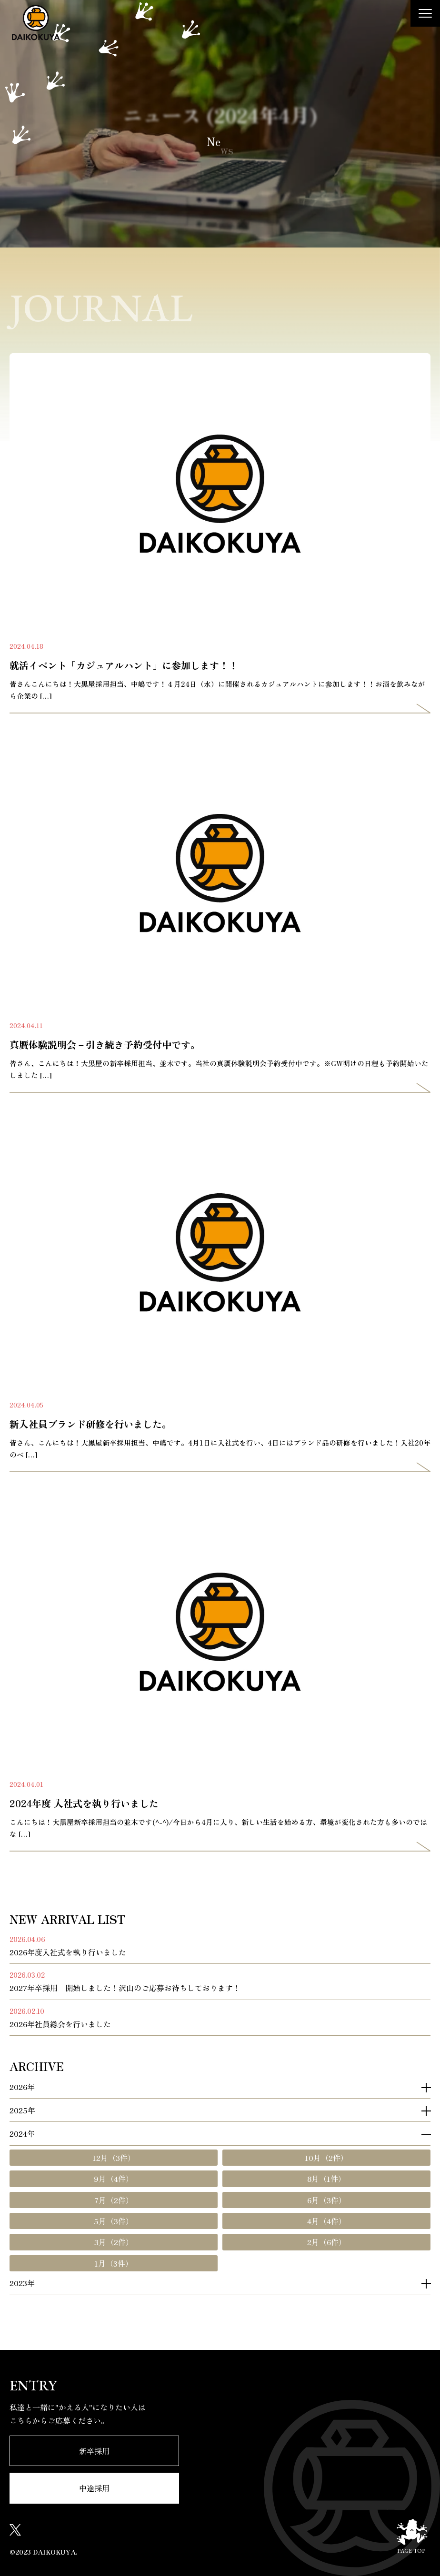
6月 (326, 2200)
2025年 (22, 2110)
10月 (326, 2157)
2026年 (22, 2086)
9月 (113, 2178)
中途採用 (94, 2488)
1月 (113, 2263)
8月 (326, 2178)
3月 (113, 2242)
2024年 (22, 2134)
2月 (326, 2242)
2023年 (22, 2283)
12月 (113, 2157)
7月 (113, 2200)
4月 (326, 2221)
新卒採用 (94, 2451)
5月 (113, 2221)
